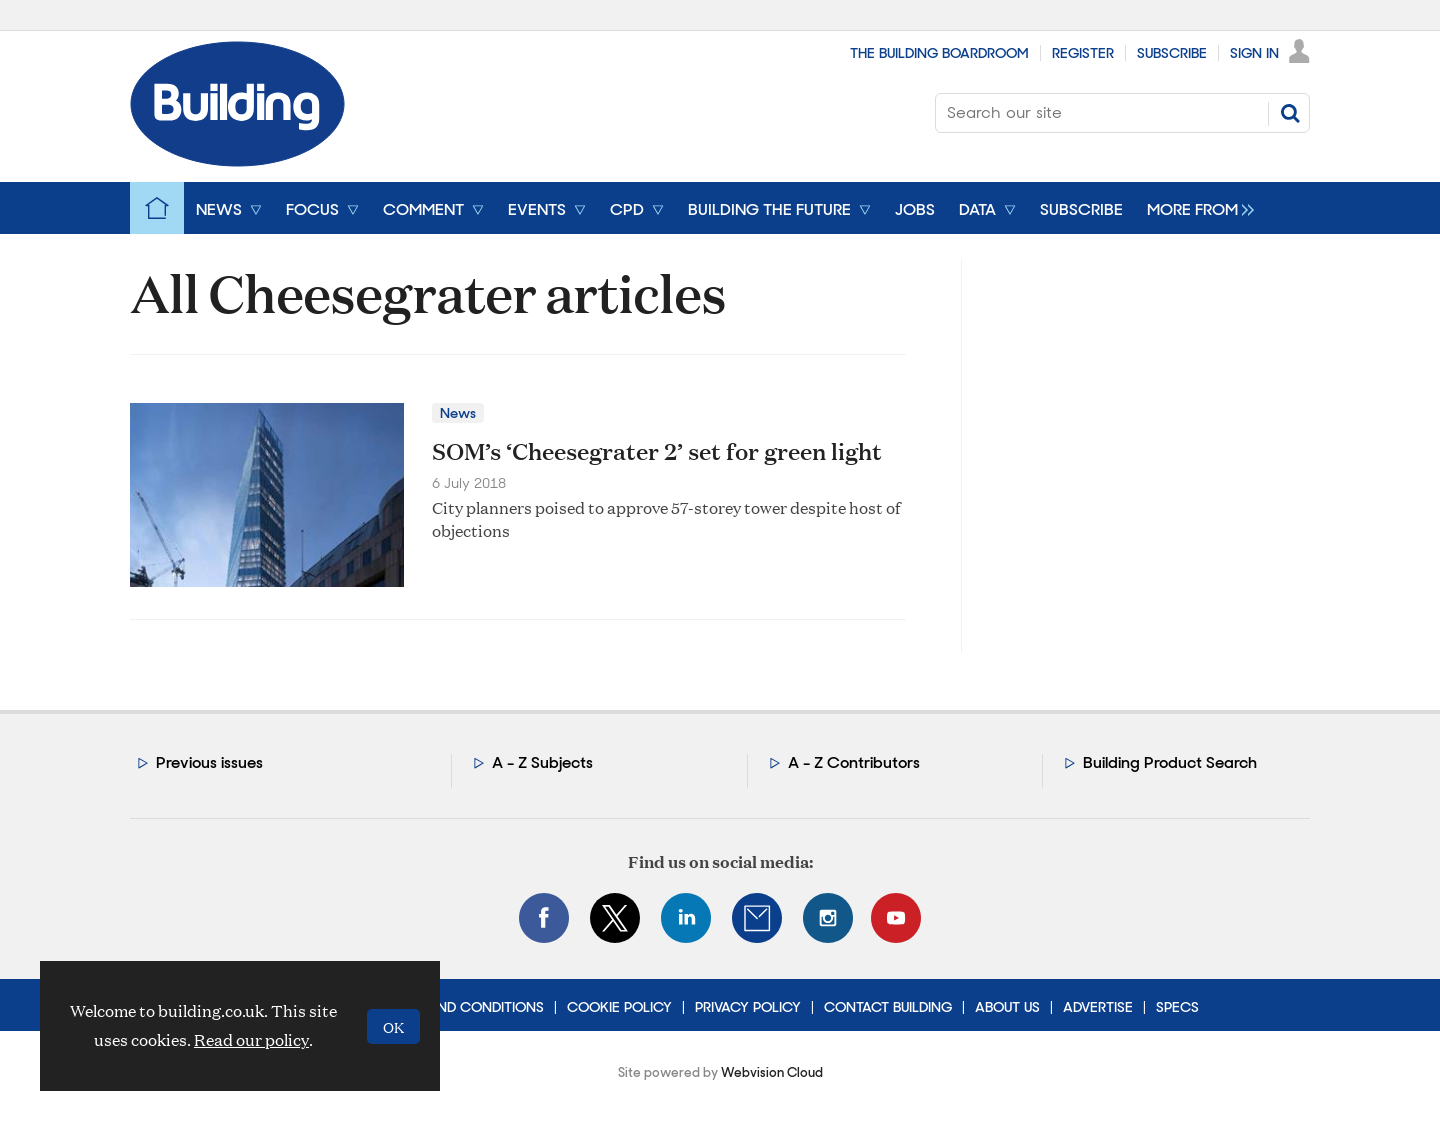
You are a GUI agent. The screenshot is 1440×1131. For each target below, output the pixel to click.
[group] (1195, 208)
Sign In (1254, 53)
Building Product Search (1170, 762)
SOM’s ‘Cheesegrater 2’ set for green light (657, 451)
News (458, 413)
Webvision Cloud (772, 1072)
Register (1083, 53)
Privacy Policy (748, 1007)
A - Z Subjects (542, 762)
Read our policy (251, 1039)
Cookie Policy (619, 1007)
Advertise (1098, 1007)
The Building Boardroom (939, 53)
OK (393, 1026)
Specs (1177, 1007)
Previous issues (209, 762)
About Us (1007, 1007)
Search (1290, 113)
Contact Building (888, 1007)
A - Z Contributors (854, 762)
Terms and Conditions (461, 1007)
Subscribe (1172, 53)
